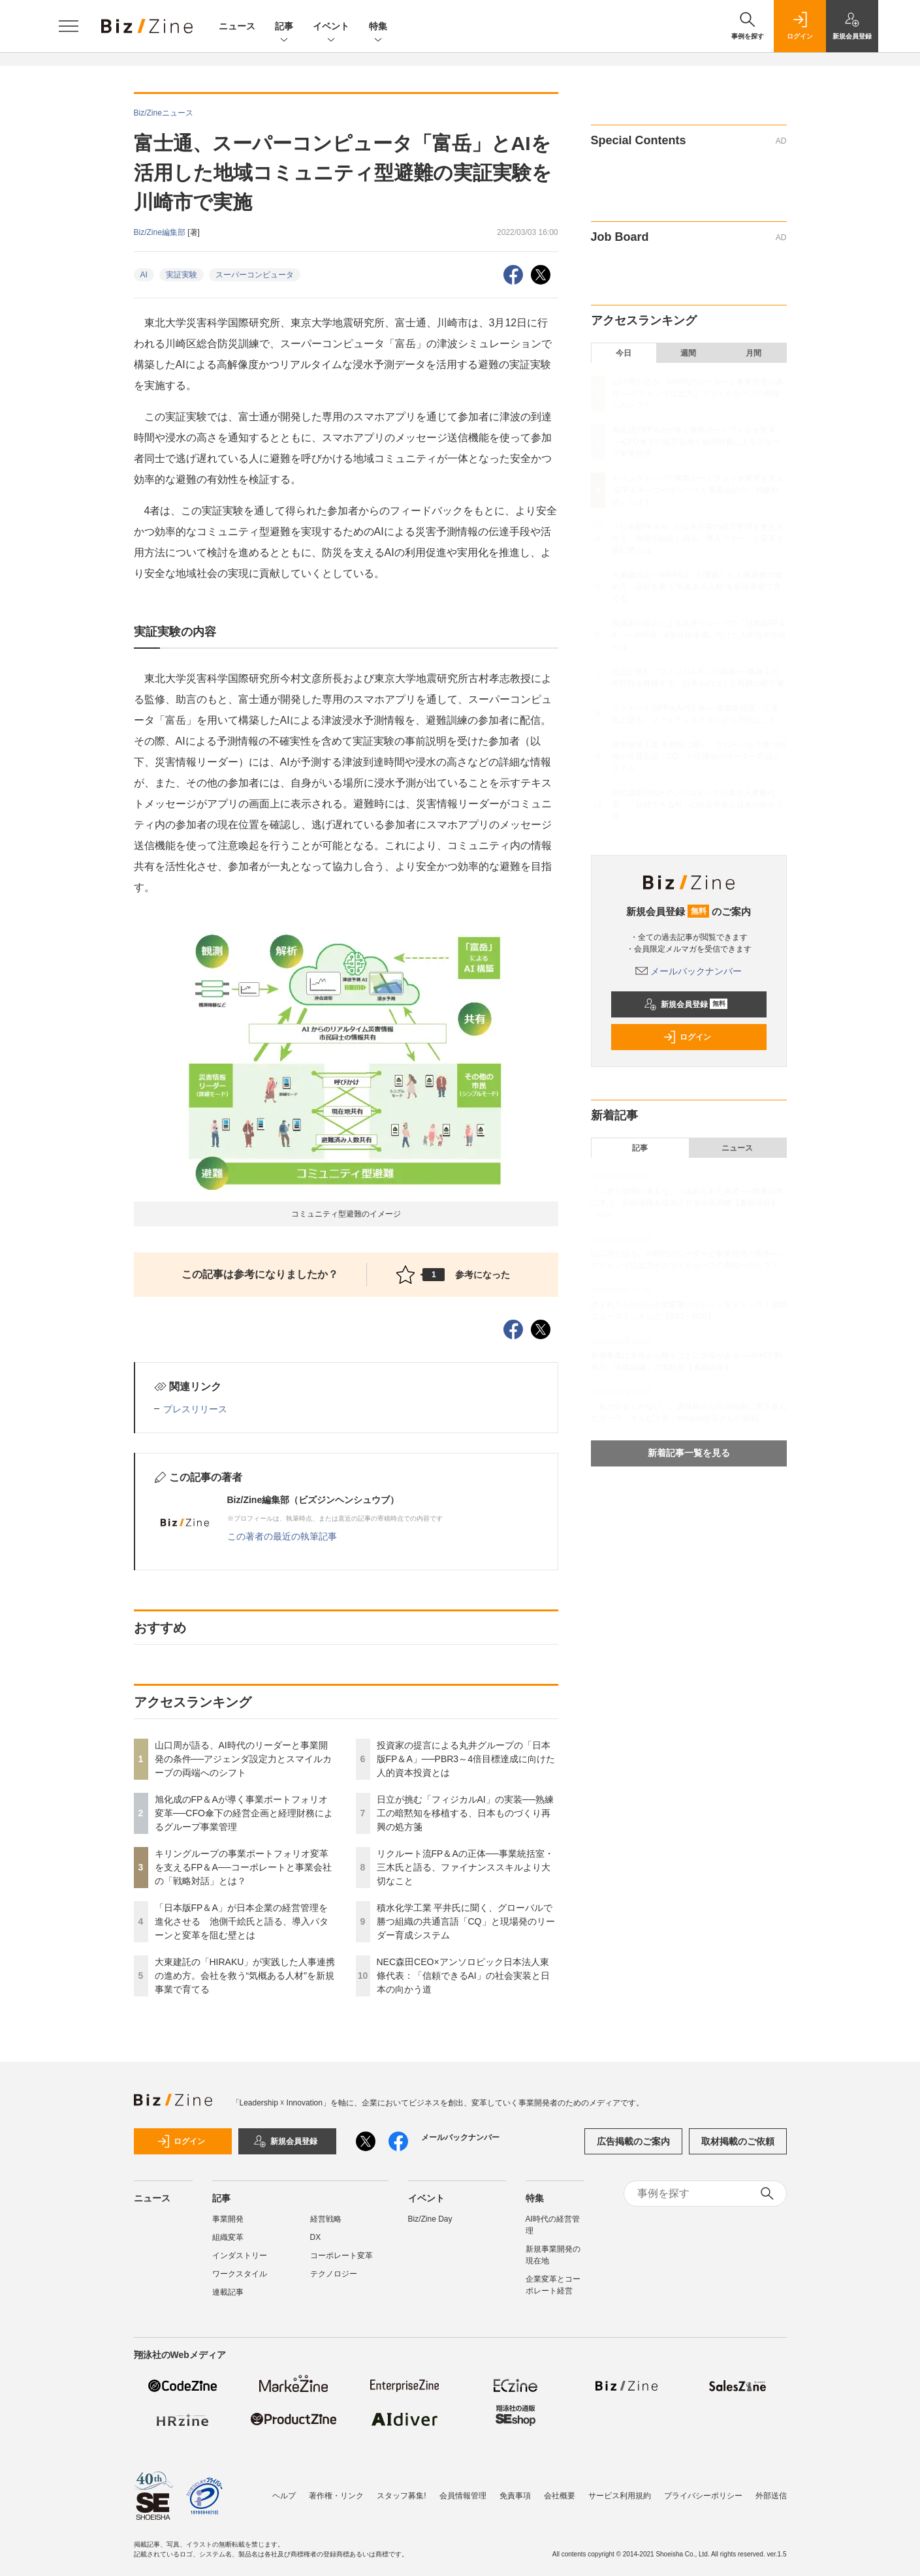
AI (144, 274)
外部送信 (771, 2495)
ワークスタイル (239, 2273)
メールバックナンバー (688, 971)
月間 (753, 353)
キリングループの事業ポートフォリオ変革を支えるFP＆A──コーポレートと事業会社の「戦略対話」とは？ (243, 1867)
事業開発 (228, 2219)
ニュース (237, 26)
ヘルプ (284, 2495)
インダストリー (239, 2255)
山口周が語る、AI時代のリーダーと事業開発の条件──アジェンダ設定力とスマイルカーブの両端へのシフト (243, 1759)
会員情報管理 (462, 2495)
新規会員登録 (686, 1004)
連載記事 (228, 2292)
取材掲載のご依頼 (737, 2141)
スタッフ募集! (401, 2495)
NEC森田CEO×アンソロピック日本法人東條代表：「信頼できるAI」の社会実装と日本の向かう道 (463, 1975)
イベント (331, 27)
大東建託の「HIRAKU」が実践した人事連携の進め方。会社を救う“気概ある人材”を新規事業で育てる (245, 1975)
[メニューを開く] (68, 26)
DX (315, 2237)
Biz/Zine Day (430, 2219)
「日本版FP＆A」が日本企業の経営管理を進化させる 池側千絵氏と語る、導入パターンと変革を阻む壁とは (241, 1921)
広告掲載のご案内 (633, 2141)
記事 (284, 27)
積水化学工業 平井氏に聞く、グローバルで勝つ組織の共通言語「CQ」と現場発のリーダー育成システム (466, 1921)
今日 (623, 353)
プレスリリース (195, 1409)
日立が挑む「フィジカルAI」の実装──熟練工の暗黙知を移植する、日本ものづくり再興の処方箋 (465, 1813)
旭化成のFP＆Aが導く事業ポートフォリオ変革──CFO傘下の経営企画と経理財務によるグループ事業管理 (244, 1813)
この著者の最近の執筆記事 (282, 1536)
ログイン (687, 1037)
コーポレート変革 (341, 2255)
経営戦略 (325, 2219)
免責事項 (515, 2495)
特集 (378, 27)
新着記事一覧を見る (689, 1453)
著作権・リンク (336, 2495)
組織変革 (228, 2237)
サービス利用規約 (619, 2495)
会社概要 (559, 2495)
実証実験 (181, 274)
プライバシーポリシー (703, 2495)
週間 (688, 353)
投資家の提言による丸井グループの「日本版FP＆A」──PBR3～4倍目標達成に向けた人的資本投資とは (466, 1759)
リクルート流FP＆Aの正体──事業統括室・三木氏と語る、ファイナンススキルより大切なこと (465, 1867)
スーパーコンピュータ (254, 274)
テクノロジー (333, 2273)
